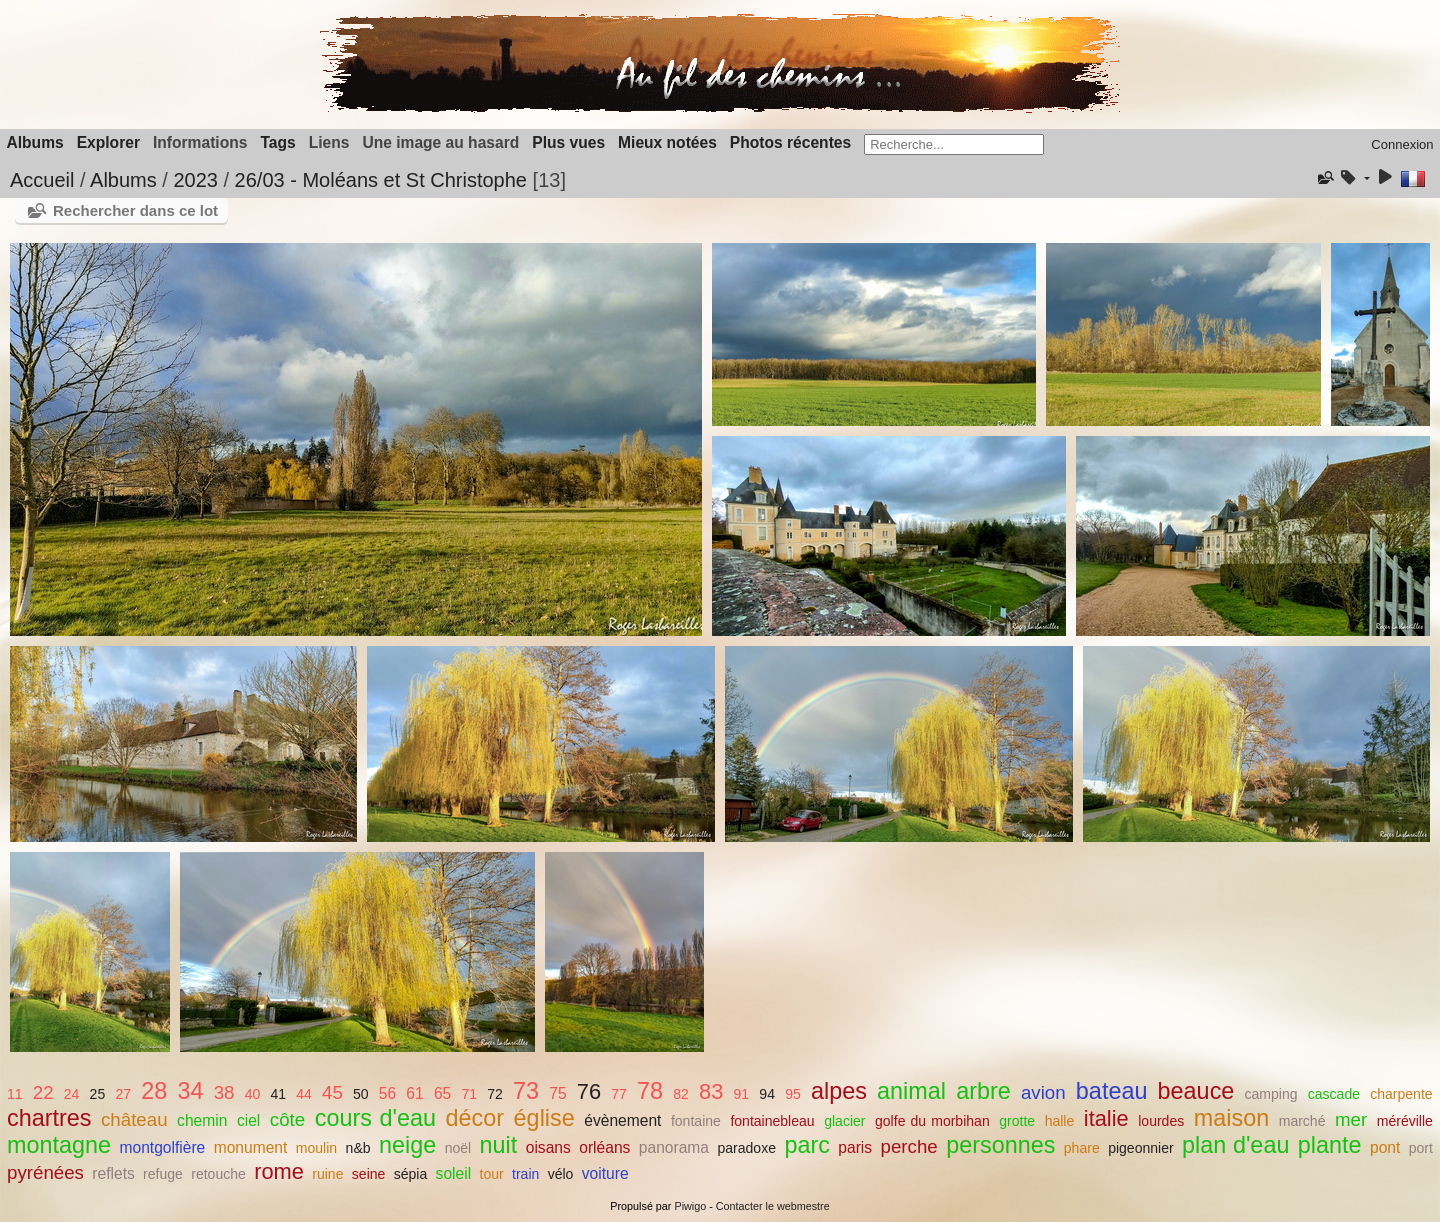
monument (251, 1147)
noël (458, 1148)
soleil (454, 1173)
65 (442, 1093)
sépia (411, 1174)
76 (589, 1091)
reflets (113, 1173)
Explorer (108, 142)
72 (495, 1094)
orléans (604, 1147)
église (544, 1118)
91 (742, 1094)
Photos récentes (790, 142)
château (134, 1119)
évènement (622, 1120)
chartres (49, 1118)
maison (1231, 1118)
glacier (844, 1121)
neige (407, 1145)
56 (387, 1093)
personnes (1000, 1145)
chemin (202, 1120)
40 (253, 1094)
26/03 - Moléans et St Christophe (381, 180)
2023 (195, 180)
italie (1106, 1118)
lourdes (1161, 1121)
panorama (674, 1147)
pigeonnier (1141, 1148)
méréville (1405, 1121)
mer (1351, 1119)
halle (1060, 1121)
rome (279, 1171)
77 (619, 1094)
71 (469, 1094)
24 (72, 1094)
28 (154, 1091)
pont (1385, 1147)
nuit (499, 1145)
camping (1271, 1094)
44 (304, 1094)
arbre (983, 1091)
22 (43, 1092)
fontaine (696, 1121)
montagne (59, 1145)
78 (650, 1091)
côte (287, 1119)
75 (557, 1093)
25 (98, 1094)
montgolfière (162, 1147)
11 (15, 1094)
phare (1082, 1148)
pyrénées (45, 1172)
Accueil (42, 180)
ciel (248, 1120)
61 (414, 1093)
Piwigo (690, 1206)
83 (711, 1091)
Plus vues (568, 142)
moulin (316, 1148)
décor (475, 1118)
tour (492, 1174)
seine (369, 1174)
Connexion (1402, 144)
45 (332, 1092)
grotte (1017, 1121)
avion (1043, 1092)
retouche (218, 1174)
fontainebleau (772, 1121)
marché (1302, 1121)
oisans (548, 1147)
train (525, 1174)
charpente (1401, 1094)
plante (1330, 1145)
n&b (358, 1148)
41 (278, 1094)
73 (526, 1091)
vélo (561, 1174)
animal (911, 1091)
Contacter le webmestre (773, 1206)
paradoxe (746, 1148)
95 (793, 1094)
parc (807, 1145)
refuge (163, 1174)
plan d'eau (1235, 1145)
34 (190, 1091)
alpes (839, 1091)
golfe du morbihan (932, 1121)
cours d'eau (375, 1118)
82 (681, 1094)
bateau (1112, 1091)
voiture (605, 1173)
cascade (1334, 1094)
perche (909, 1146)
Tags (277, 142)
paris (855, 1147)
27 (123, 1094)
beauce (1196, 1091)
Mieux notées (667, 142)
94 (767, 1094)
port (1421, 1148)
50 (361, 1094)
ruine (327, 1174)
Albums (35, 142)
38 (224, 1092)
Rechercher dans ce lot (135, 210)
